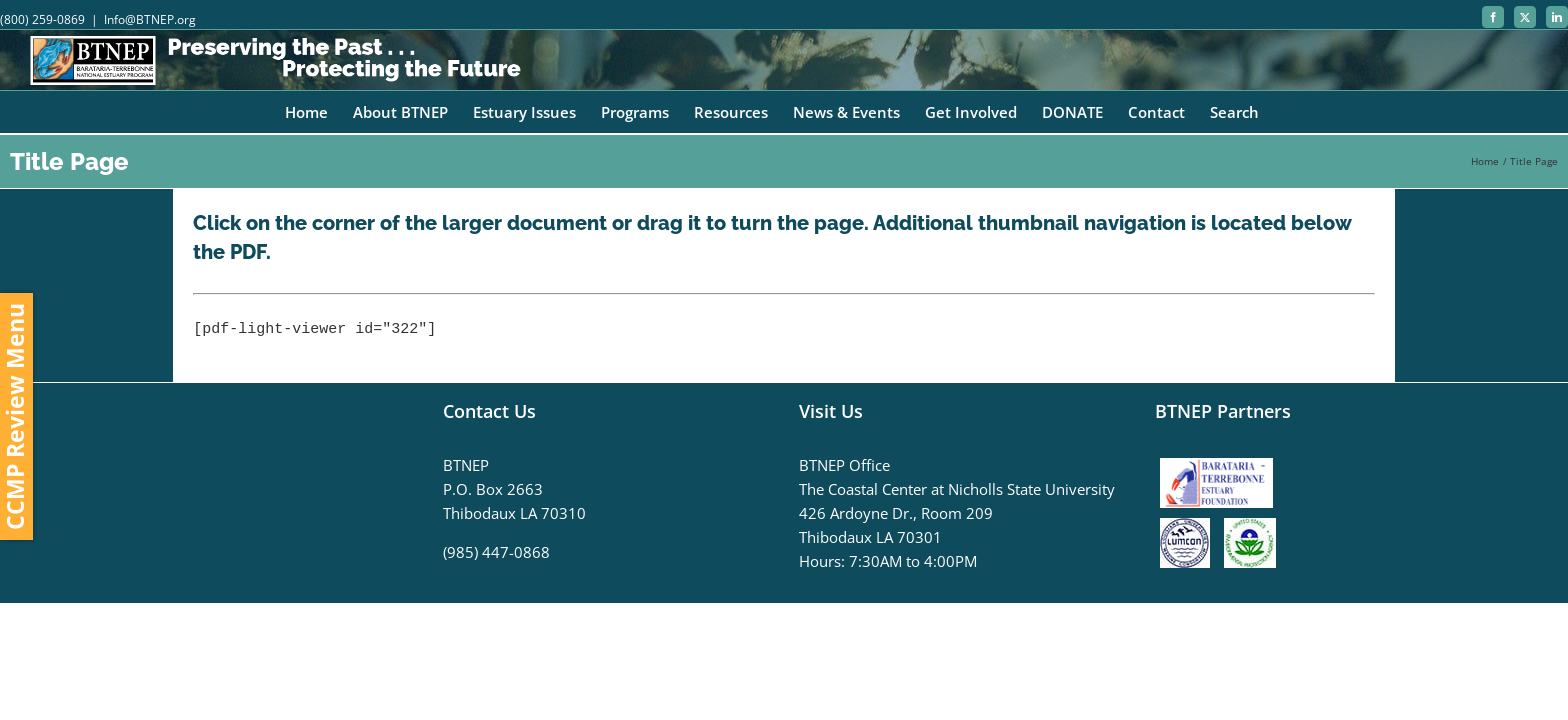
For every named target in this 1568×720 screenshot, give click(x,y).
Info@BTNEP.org (150, 19)
